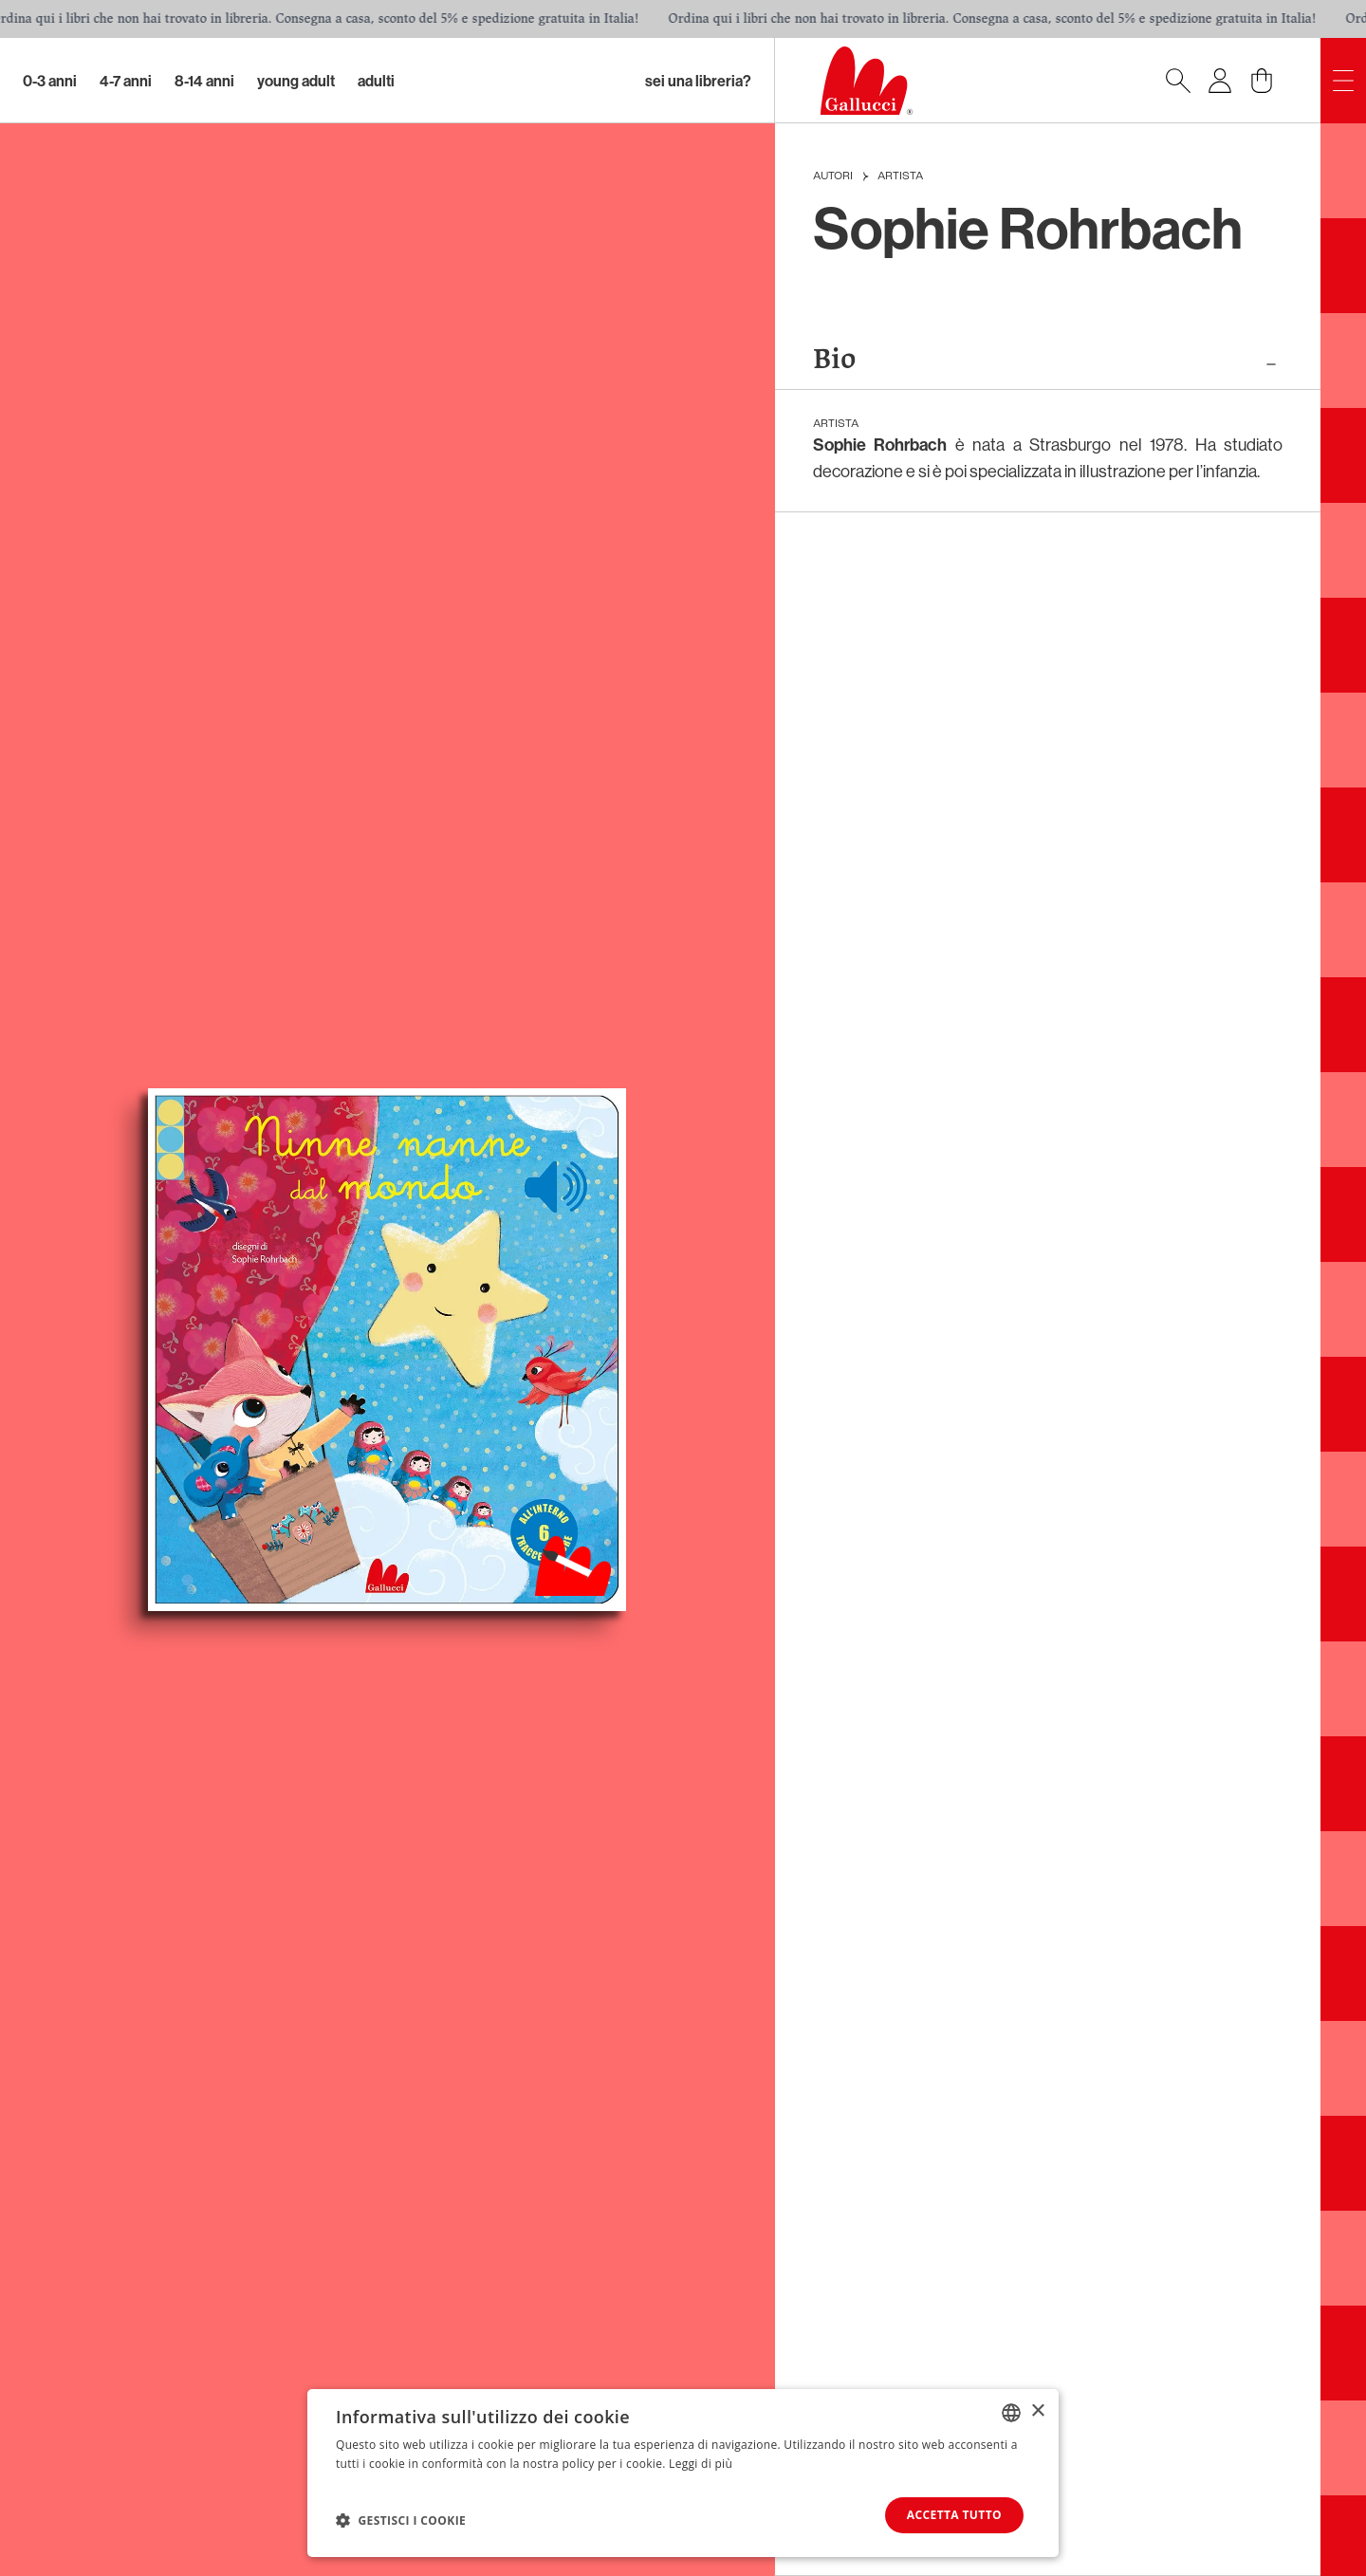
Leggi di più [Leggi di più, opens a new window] (700, 2464)
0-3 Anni (50, 80)
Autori (833, 176)
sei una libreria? (698, 80)
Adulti (376, 80)
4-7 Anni (126, 80)
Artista (900, 176)
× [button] (1037, 2411)
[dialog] (683, 2473)
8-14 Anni (204, 80)
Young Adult (296, 80)
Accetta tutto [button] (954, 2515)
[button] (401, 2520)
